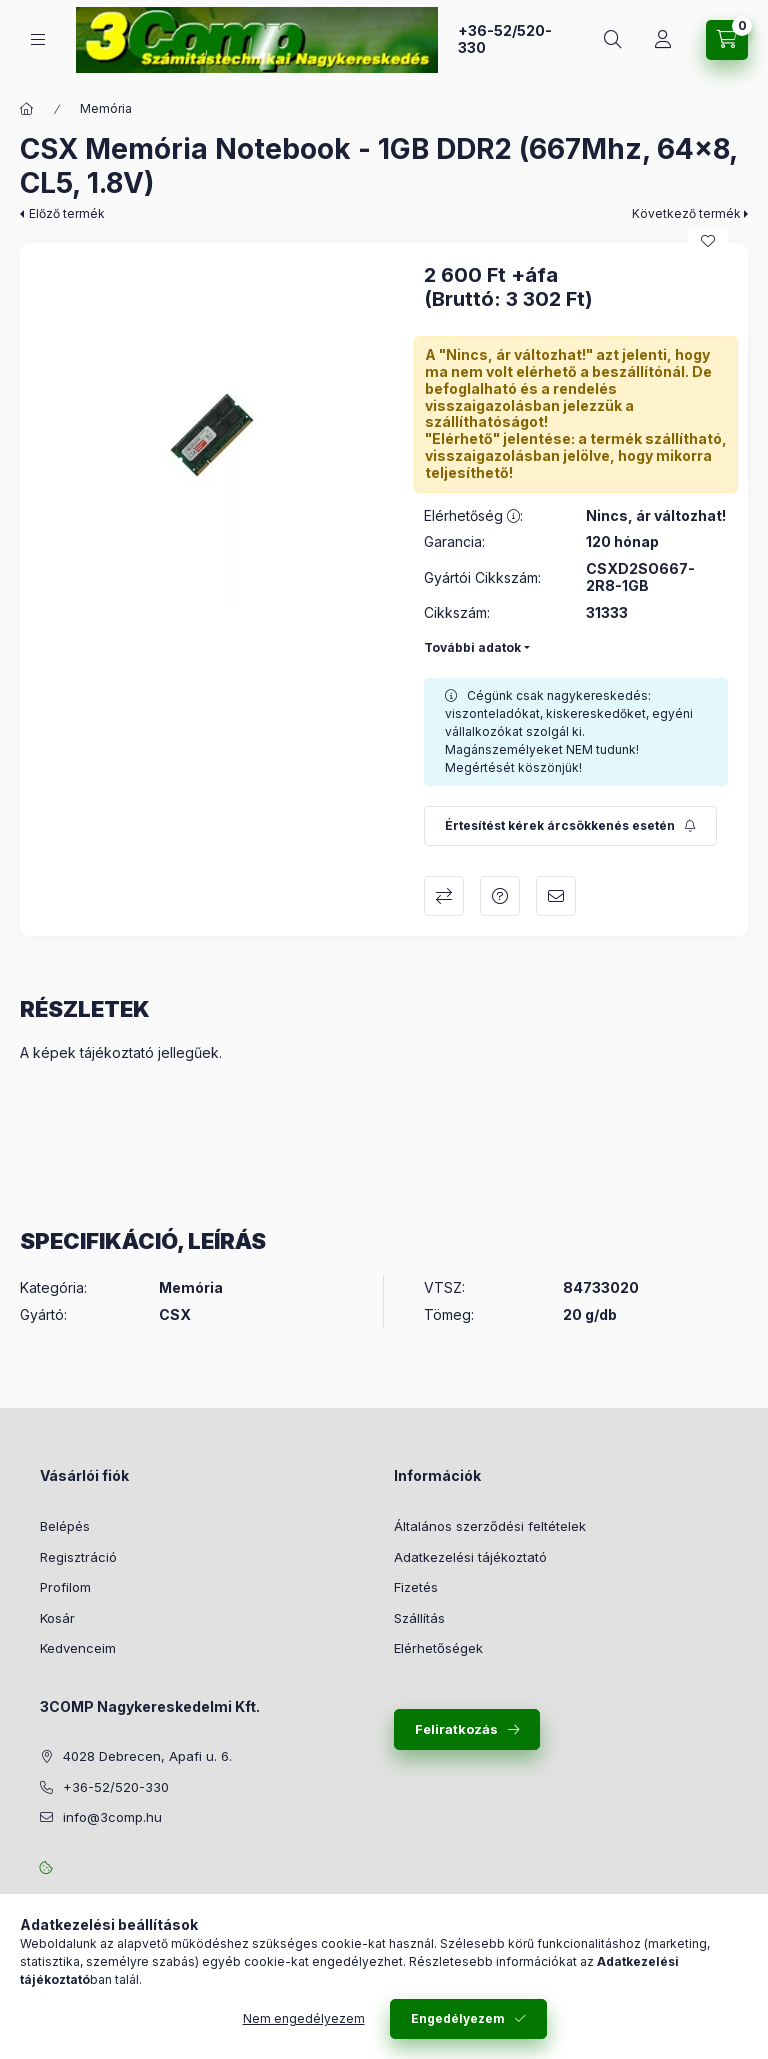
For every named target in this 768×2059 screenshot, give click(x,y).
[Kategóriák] (38, 39)
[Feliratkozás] (570, 826)
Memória (106, 108)
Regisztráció (78, 1557)
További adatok (472, 647)
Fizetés (416, 1587)
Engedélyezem (458, 2018)
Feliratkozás (456, 1729)
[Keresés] (613, 40)
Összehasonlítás (444, 896)
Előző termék (67, 213)
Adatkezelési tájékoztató (470, 1557)
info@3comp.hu (112, 1817)
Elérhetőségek (438, 1648)
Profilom (65, 1587)
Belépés (65, 1526)
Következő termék (686, 213)
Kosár (57, 1618)
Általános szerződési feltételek (490, 1526)
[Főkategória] (27, 109)
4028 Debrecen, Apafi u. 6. (147, 1756)
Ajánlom (556, 896)
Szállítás (419, 1618)
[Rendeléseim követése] (663, 40)
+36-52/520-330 (505, 39)
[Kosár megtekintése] (727, 40)
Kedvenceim (78, 1648)
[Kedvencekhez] (708, 241)
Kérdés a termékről (500, 896)
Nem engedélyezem (304, 2018)
